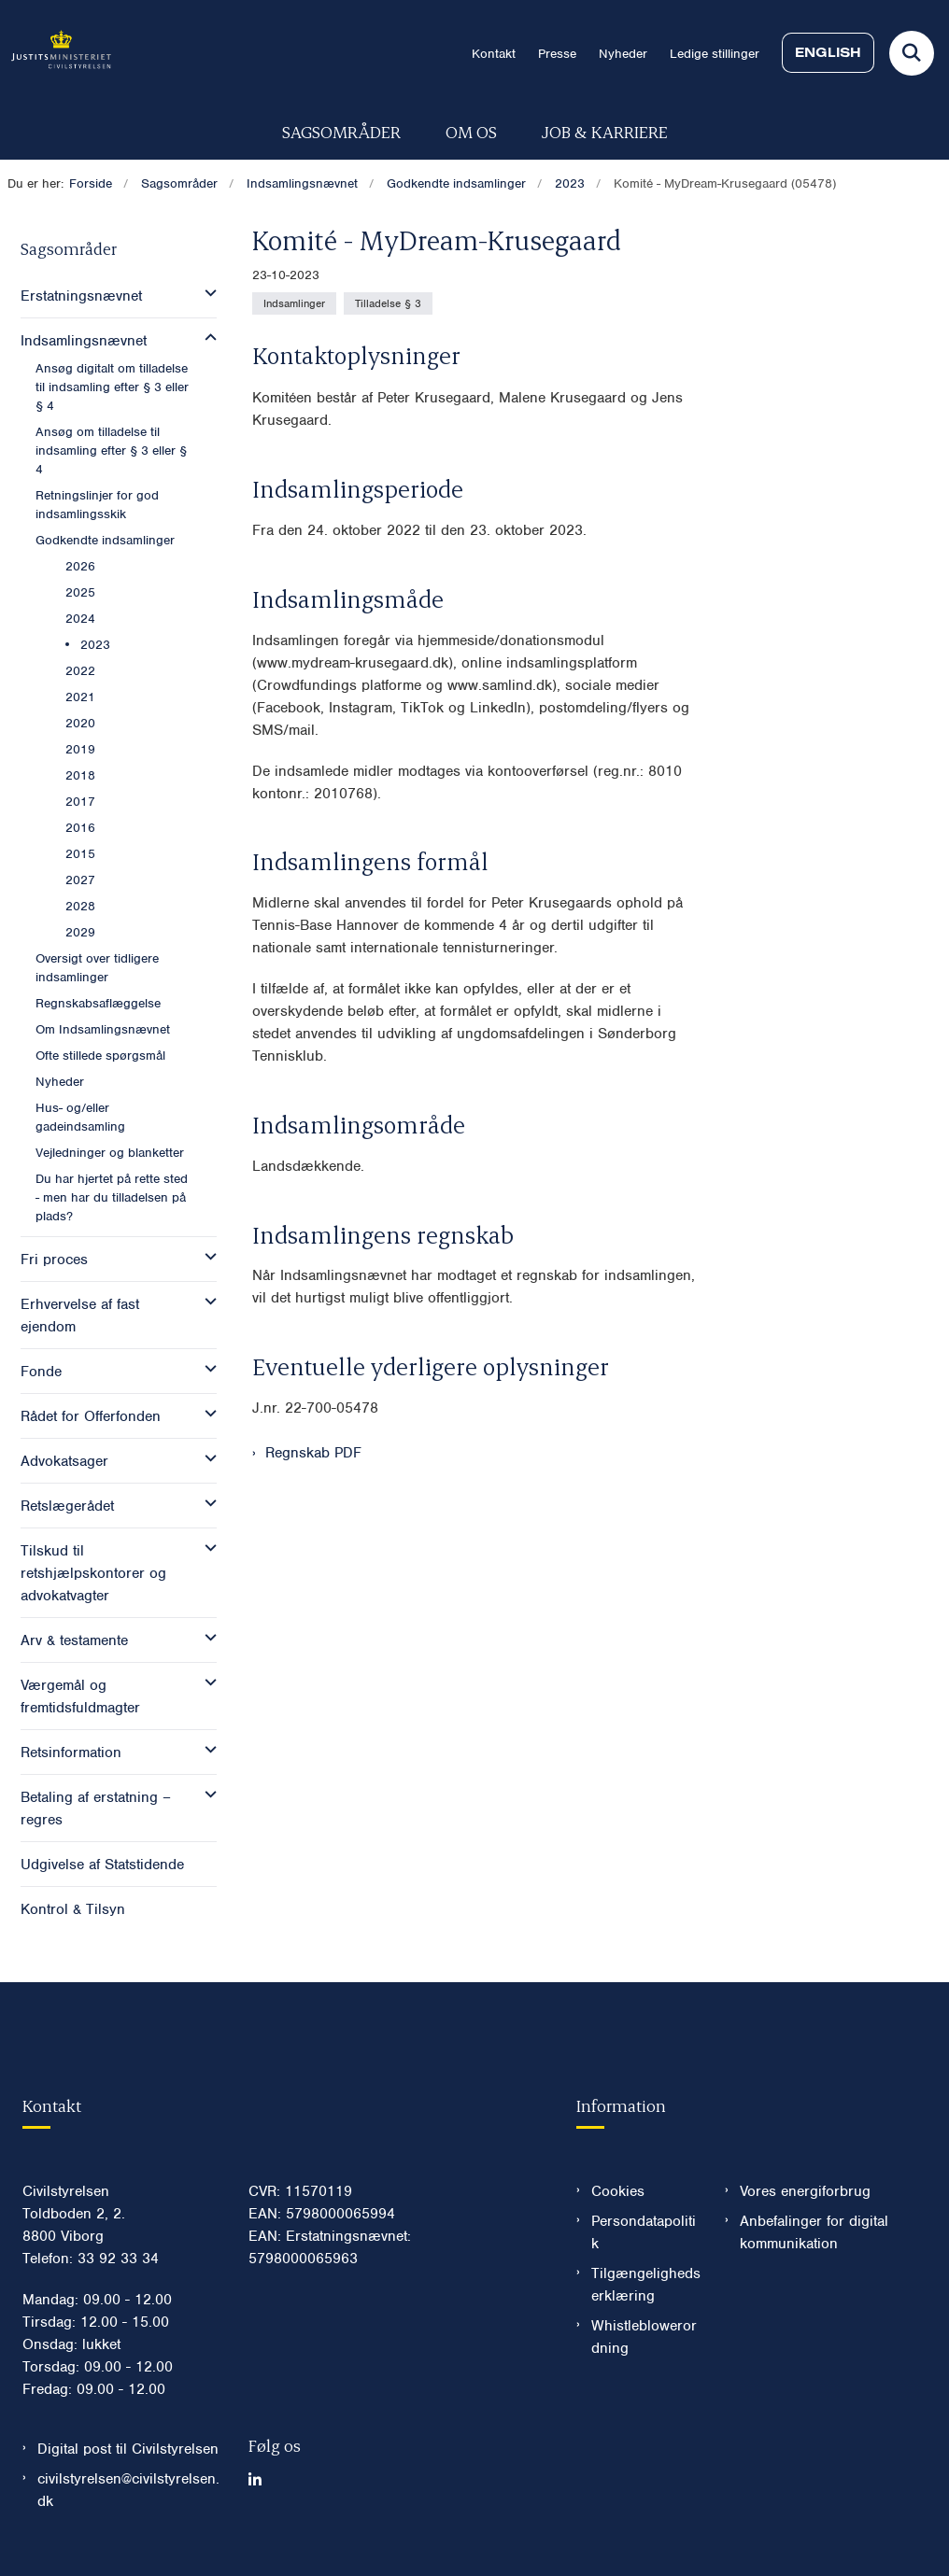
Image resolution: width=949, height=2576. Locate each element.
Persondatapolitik (643, 2232)
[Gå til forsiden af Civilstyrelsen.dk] (55, 53)
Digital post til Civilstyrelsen (128, 2449)
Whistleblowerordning (644, 2337)
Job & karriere (605, 131)
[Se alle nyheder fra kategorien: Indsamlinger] (294, 303)
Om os (471, 131)
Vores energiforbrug (805, 2191)
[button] (206, 293)
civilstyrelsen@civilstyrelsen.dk (128, 2490)
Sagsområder (341, 131)
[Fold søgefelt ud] (911, 53)
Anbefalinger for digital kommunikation (814, 2232)
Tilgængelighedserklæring (646, 2284)
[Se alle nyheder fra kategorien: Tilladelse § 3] (388, 303)
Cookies (617, 2191)
